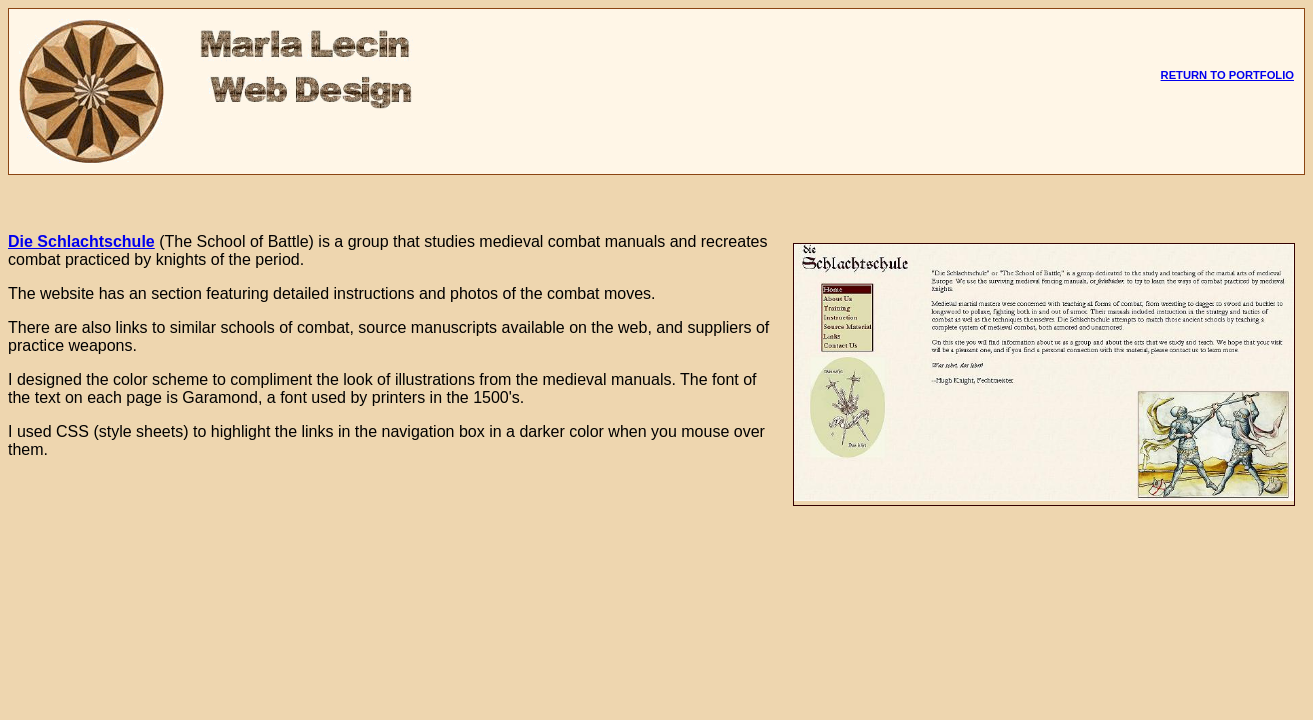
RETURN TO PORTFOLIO (1227, 75)
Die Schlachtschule (81, 241)
